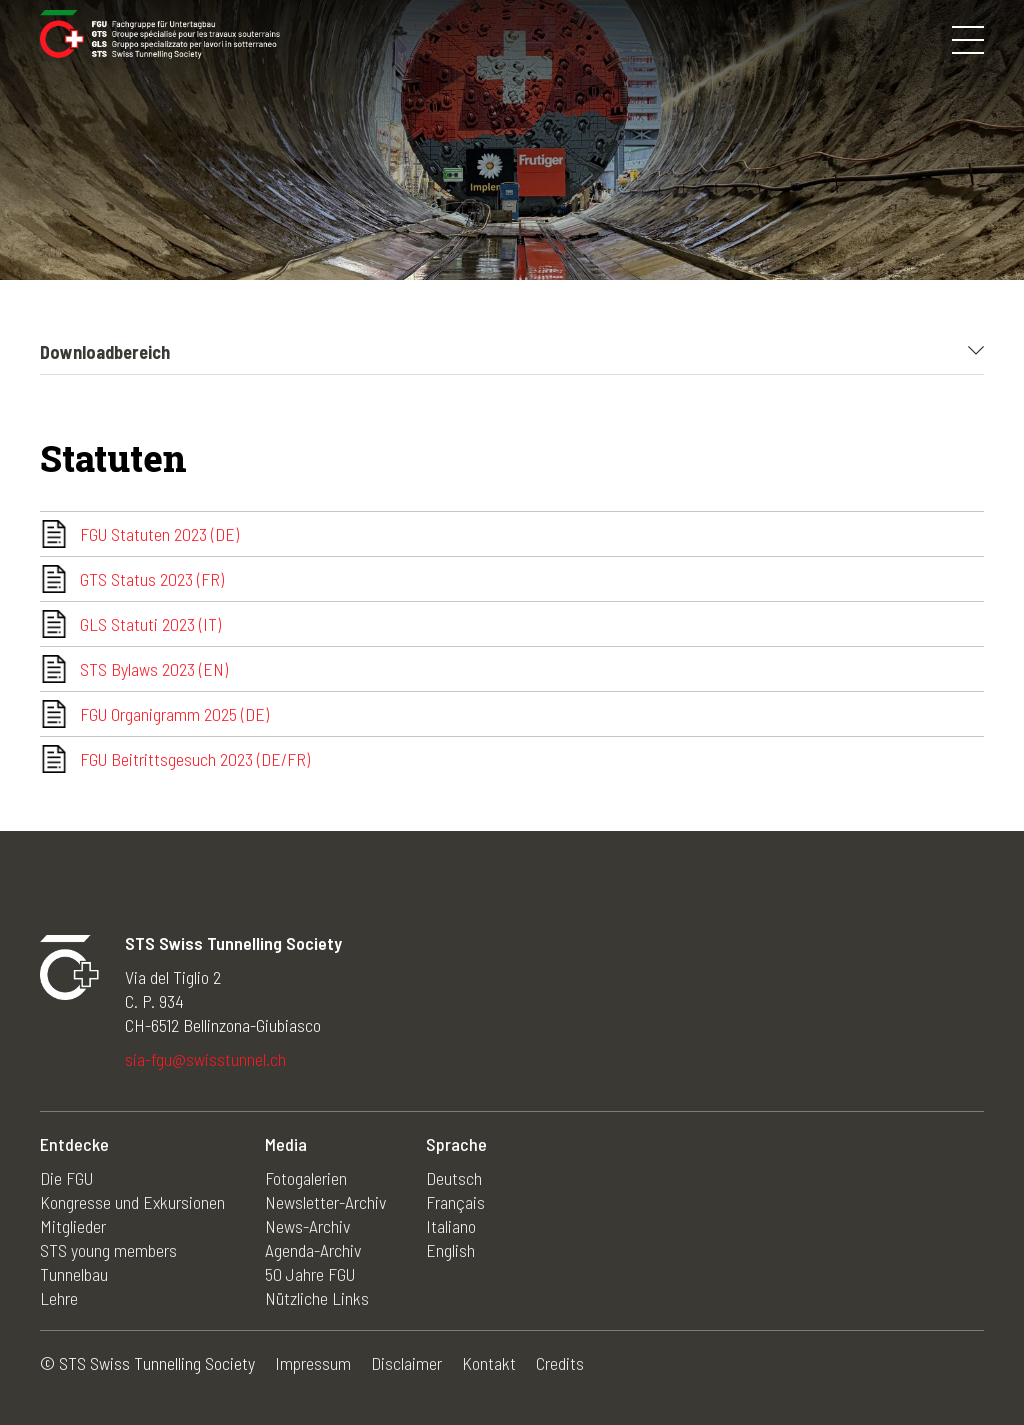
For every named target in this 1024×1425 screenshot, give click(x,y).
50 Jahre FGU (310, 1274)
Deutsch (454, 1178)
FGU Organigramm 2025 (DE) (174, 714)
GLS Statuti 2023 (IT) (150, 624)
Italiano (451, 1226)
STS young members (108, 1250)
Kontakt (489, 1363)
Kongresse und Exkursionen (132, 1202)
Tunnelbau (74, 1274)
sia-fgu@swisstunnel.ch (205, 1059)
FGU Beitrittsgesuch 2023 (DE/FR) (195, 759)
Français (455, 1202)
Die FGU (66, 1178)
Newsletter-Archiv (325, 1202)
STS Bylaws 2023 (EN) (154, 669)
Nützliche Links (317, 1298)
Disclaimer (406, 1363)
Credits (560, 1363)
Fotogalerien (306, 1178)
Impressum (313, 1363)
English (450, 1250)
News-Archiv (307, 1226)
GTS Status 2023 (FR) (152, 579)
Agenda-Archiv (313, 1250)
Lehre (59, 1298)
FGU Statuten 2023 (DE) (159, 534)
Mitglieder (73, 1226)
